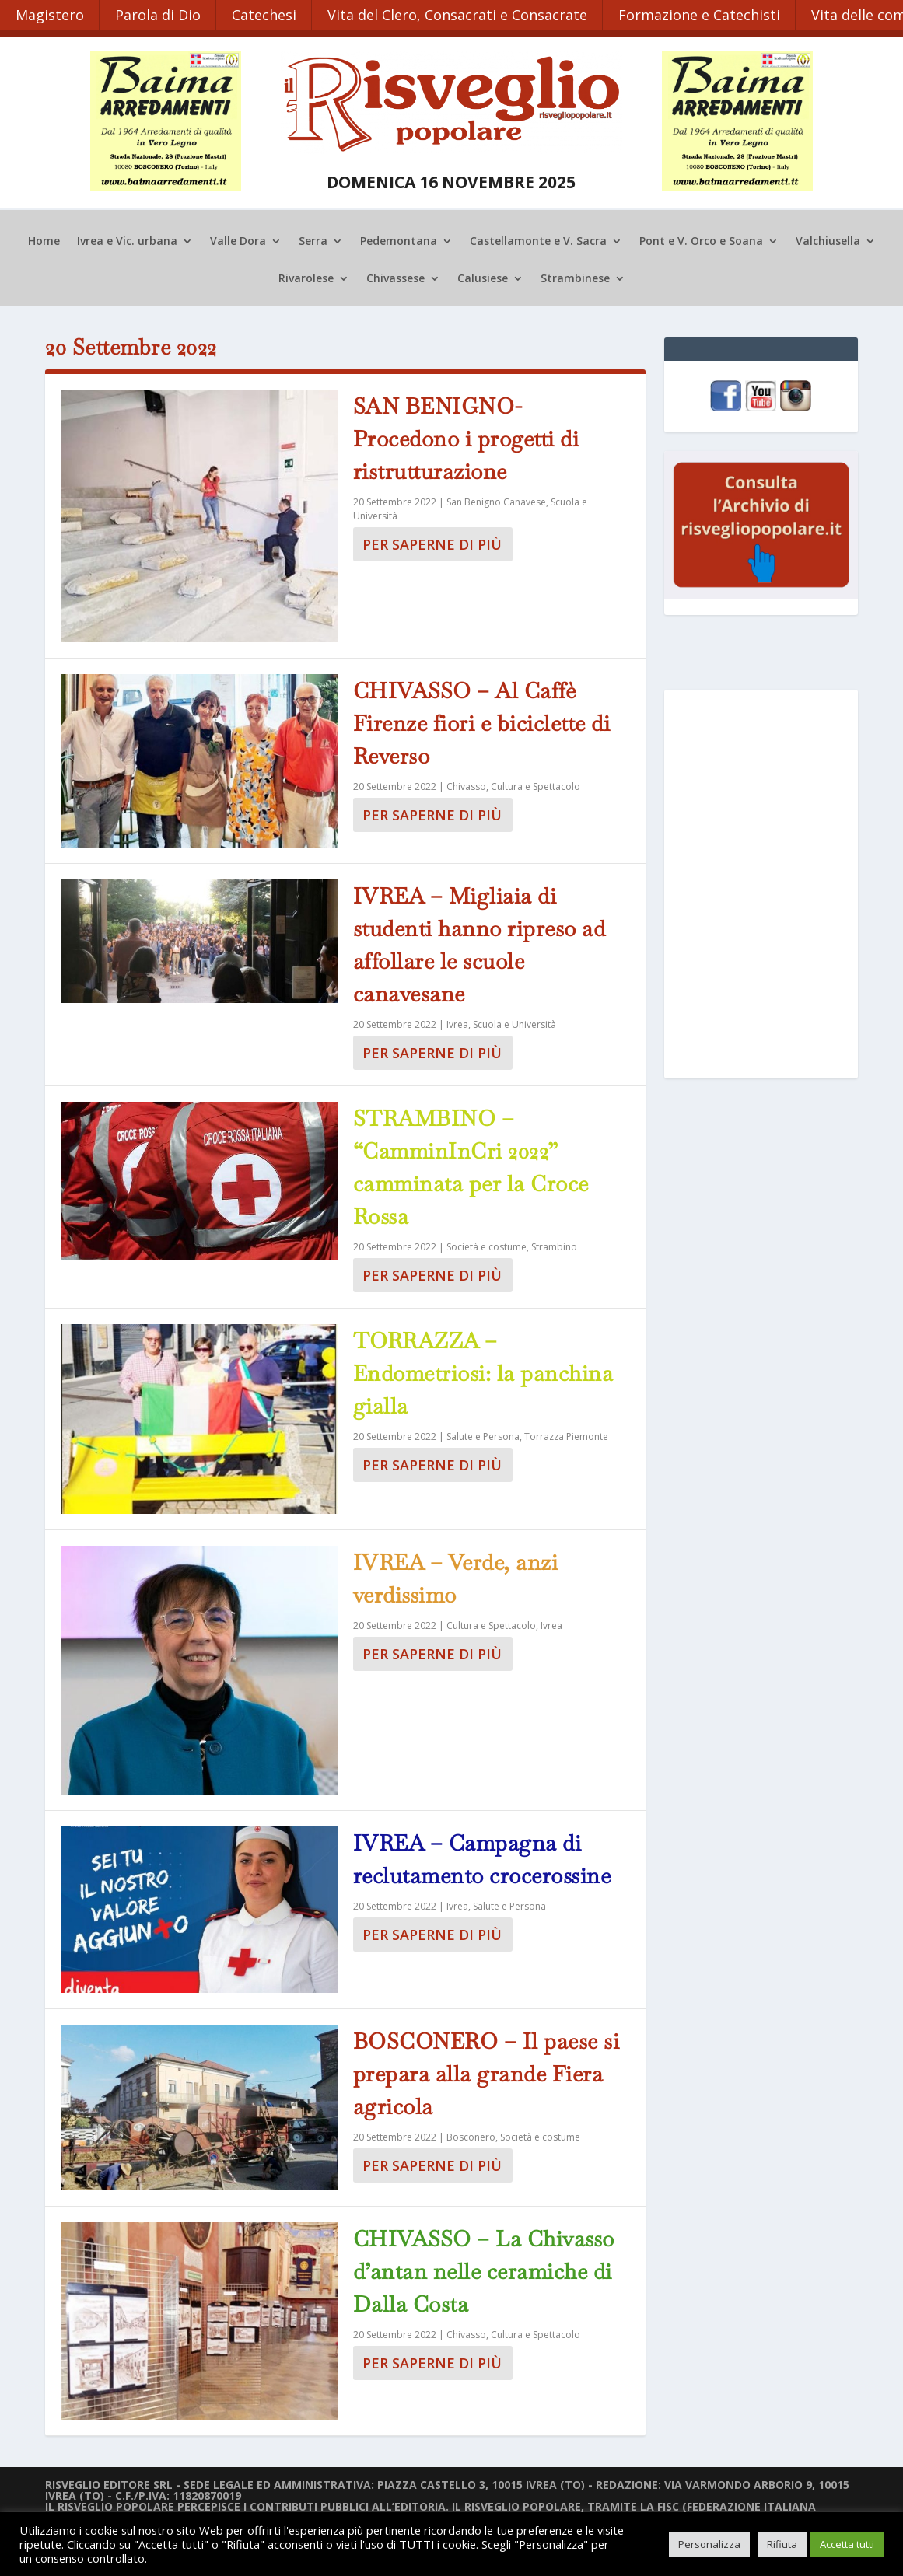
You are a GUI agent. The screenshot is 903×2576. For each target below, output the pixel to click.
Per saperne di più (432, 543)
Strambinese (575, 278)
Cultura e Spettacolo (535, 785)
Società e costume (486, 1245)
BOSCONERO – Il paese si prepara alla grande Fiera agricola (486, 2072)
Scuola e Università (514, 1022)
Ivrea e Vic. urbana (127, 241)
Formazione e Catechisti (702, 14)
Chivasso (466, 785)
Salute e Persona (483, 1435)
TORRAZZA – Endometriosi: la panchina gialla (483, 1371)
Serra (313, 241)
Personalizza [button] (709, 2544)
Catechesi (265, 14)
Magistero (50, 14)
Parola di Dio (158, 14)
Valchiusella (828, 241)
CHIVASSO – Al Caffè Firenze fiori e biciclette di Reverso (482, 721)
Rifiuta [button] (782, 2544)
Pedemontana (398, 241)
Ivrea (457, 1022)
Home (44, 241)
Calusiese (482, 278)
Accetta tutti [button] (847, 2544)
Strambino (554, 1245)
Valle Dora (238, 241)
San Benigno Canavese (496, 501)
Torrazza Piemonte (566, 1435)
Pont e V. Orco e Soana (701, 241)
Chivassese (395, 278)
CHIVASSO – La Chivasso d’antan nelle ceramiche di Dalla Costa (483, 2269)
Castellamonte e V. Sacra (538, 241)
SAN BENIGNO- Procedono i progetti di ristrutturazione (466, 437)
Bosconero (470, 2135)
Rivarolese (306, 278)
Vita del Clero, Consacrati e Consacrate (460, 14)
